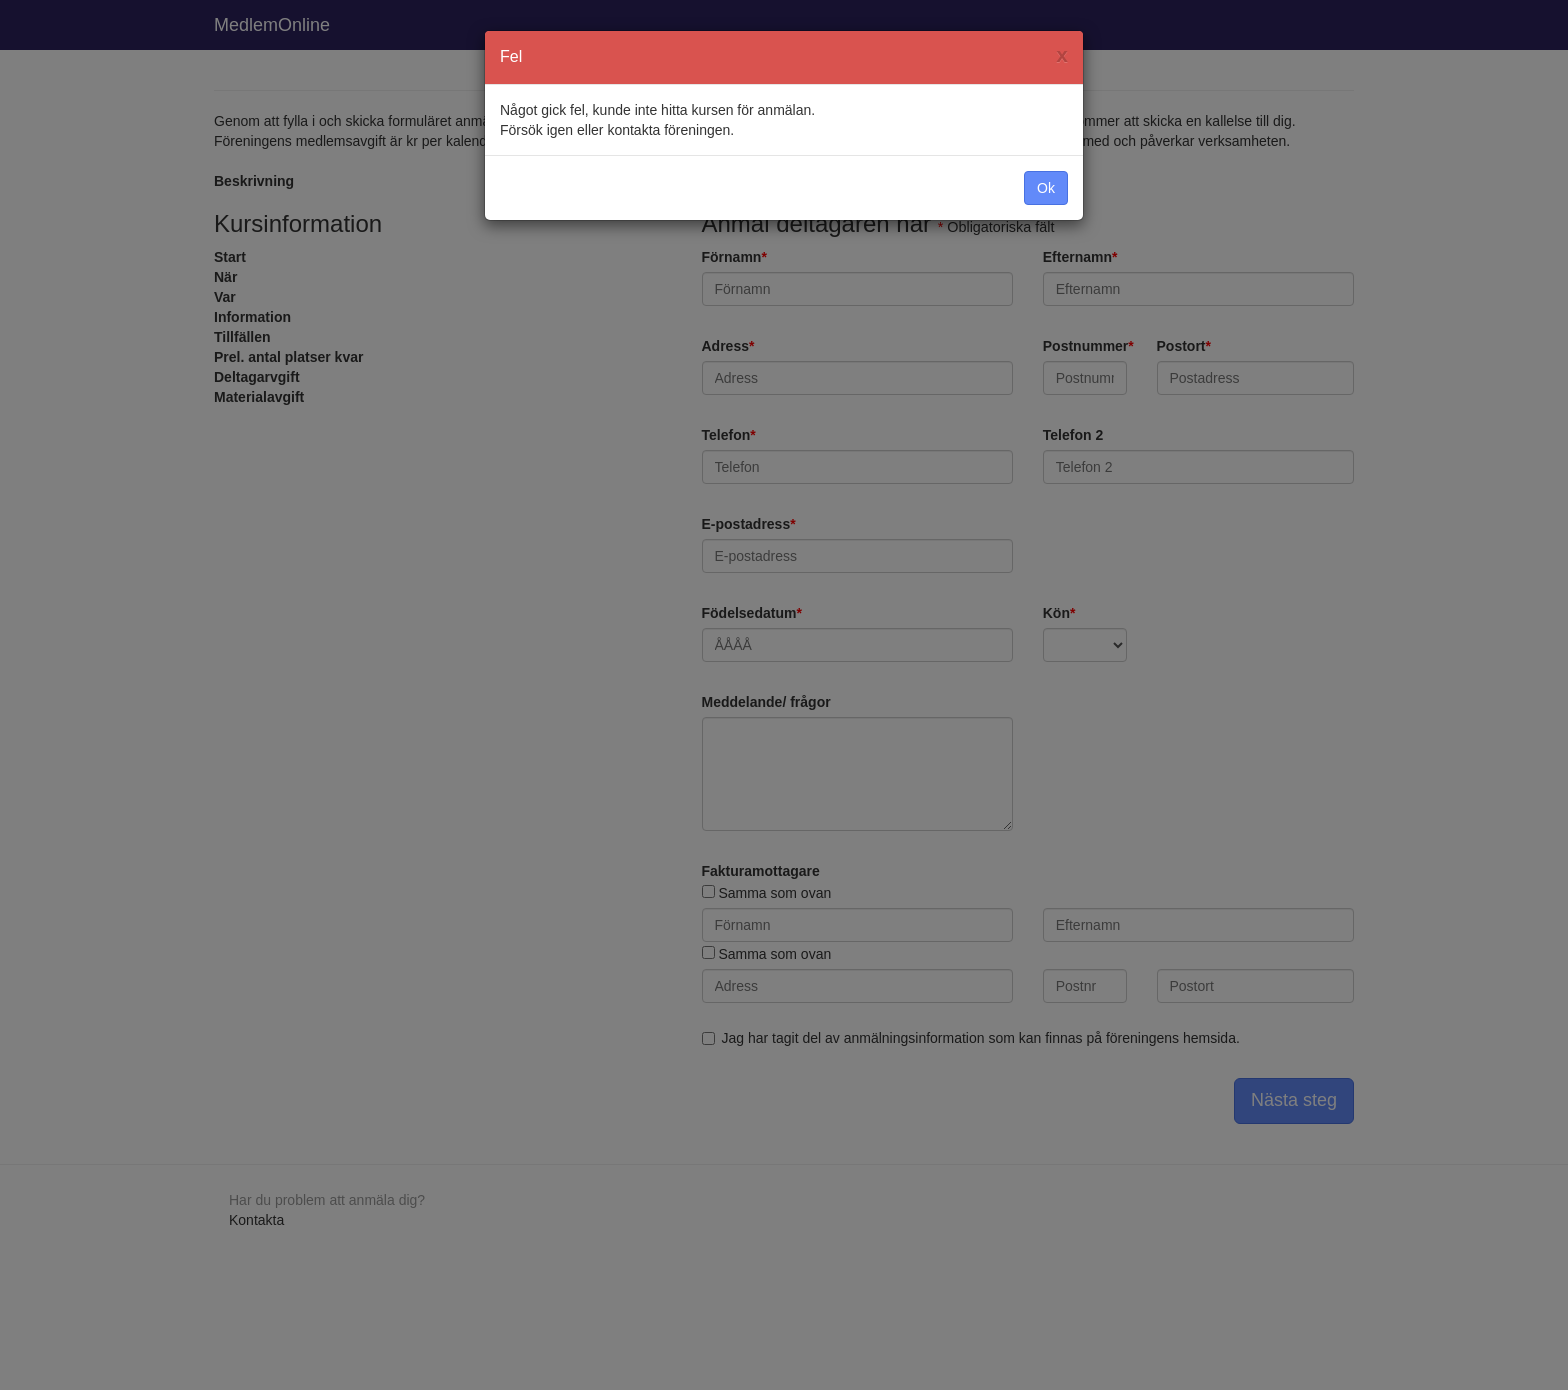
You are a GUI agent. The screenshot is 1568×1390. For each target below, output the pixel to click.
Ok (1046, 188)
